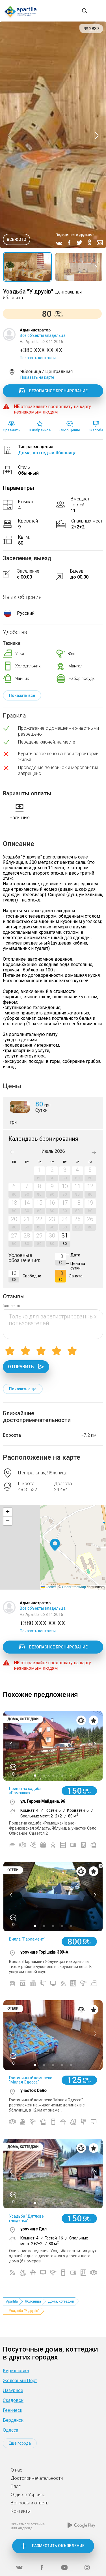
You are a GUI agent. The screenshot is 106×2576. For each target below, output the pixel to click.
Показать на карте (37, 377)
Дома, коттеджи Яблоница (47, 452)
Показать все (22, 695)
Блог (16, 2486)
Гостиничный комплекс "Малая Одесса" (30, 2080)
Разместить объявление (58, 2545)
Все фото (16, 239)
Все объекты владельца (43, 335)
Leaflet (48, 1587)
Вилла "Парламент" (27, 1939)
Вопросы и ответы (30, 2503)
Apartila (12, 2301)
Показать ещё (22, 1389)
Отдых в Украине (28, 2494)
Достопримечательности (37, 2478)
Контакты (21, 2511)
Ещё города (20, 2443)
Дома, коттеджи (61, 2301)
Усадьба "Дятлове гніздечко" (26, 2218)
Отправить (26, 1366)
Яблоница (33, 2301)
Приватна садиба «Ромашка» (25, 1790)
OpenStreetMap (74, 1587)
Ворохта (12, 1435)
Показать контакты (38, 358)
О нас (16, 2470)
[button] (55, 1545)
